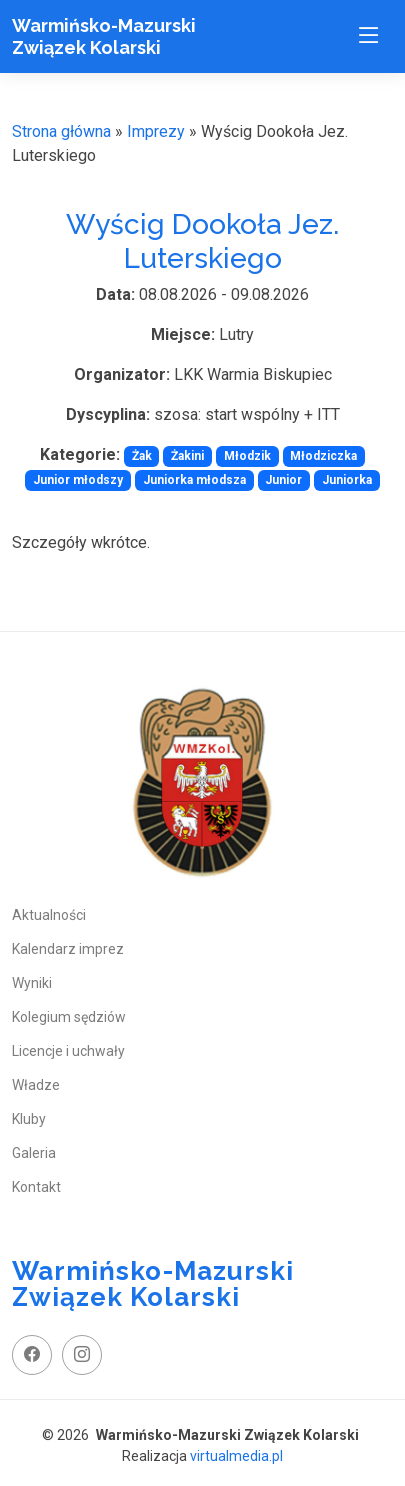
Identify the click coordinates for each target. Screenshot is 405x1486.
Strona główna (61, 131)
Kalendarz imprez (68, 949)
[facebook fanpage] (32, 1355)
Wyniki (32, 983)
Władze (36, 1085)
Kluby (29, 1119)
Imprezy (156, 131)
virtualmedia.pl (236, 1456)
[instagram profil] (82, 1355)
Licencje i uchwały (68, 1051)
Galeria (34, 1153)
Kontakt (36, 1187)
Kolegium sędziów (69, 1017)
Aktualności (49, 915)
